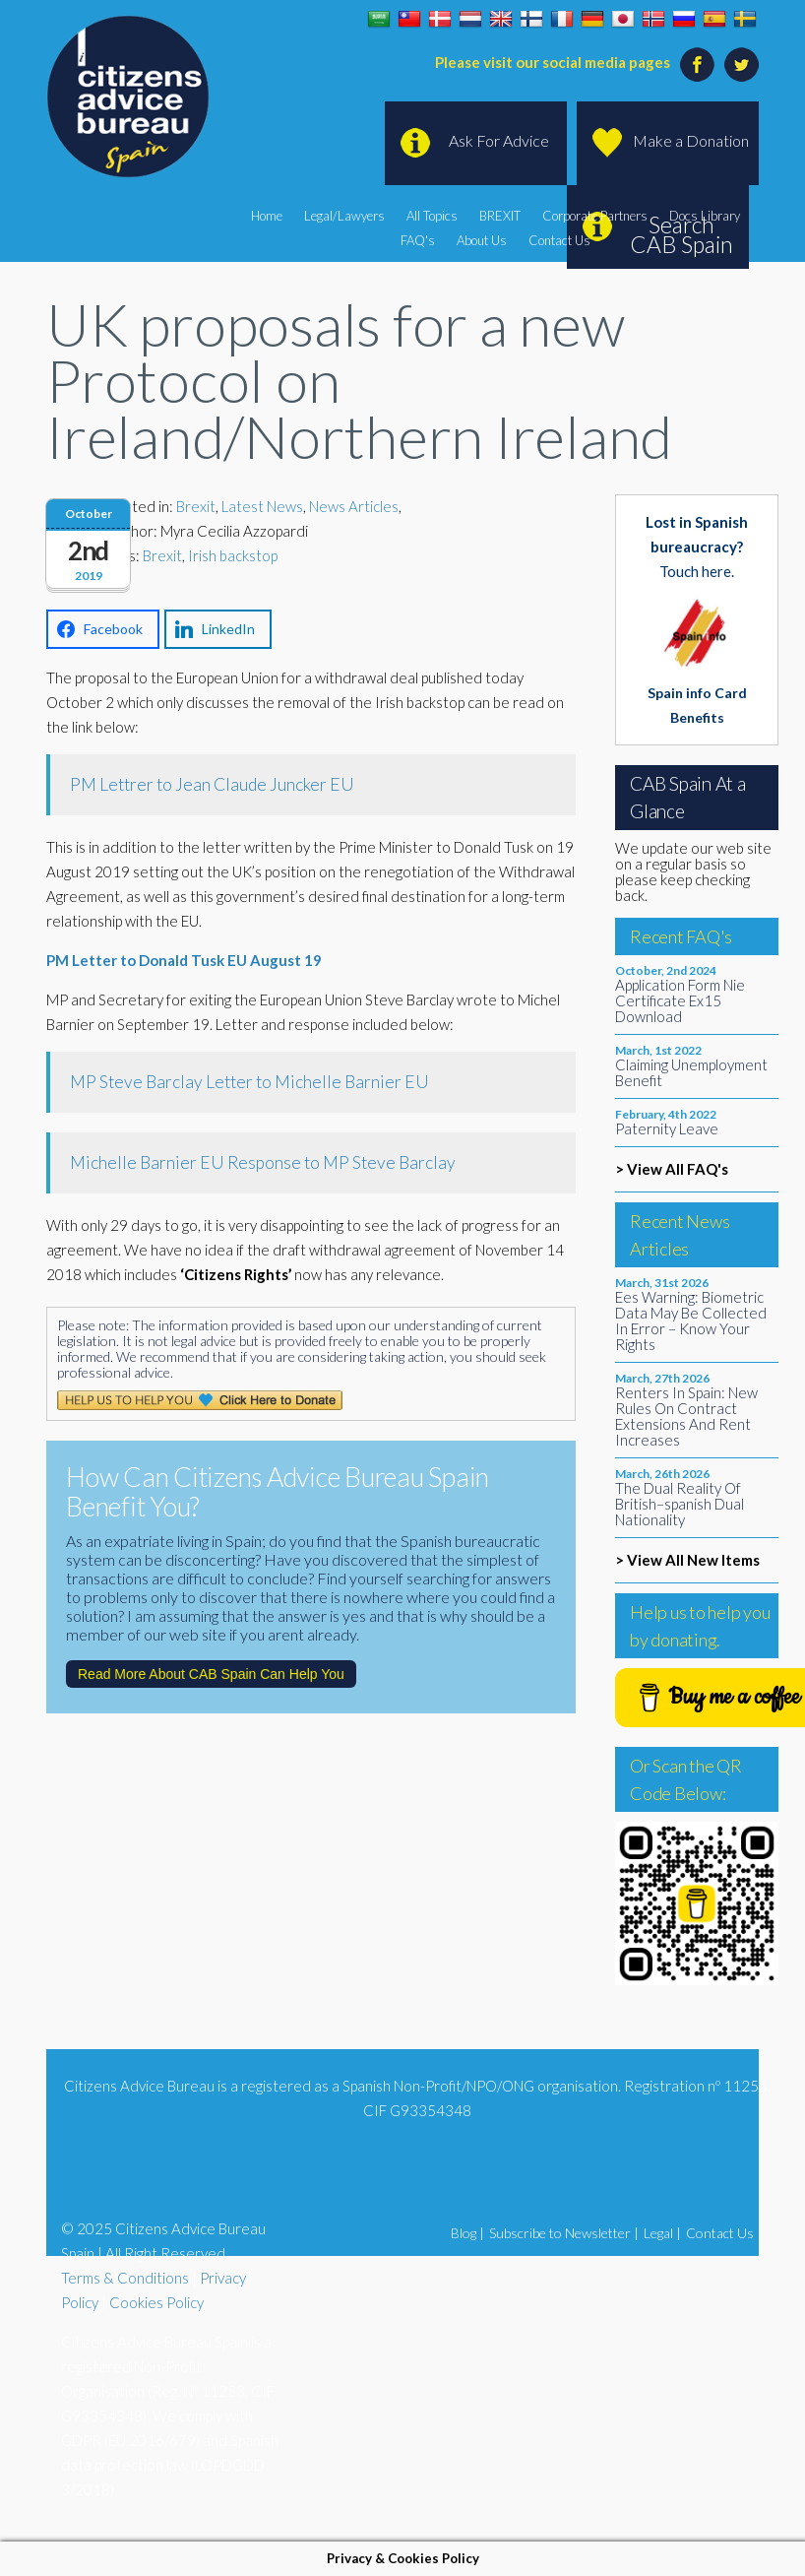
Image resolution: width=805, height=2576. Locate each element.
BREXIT (500, 216)
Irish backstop (233, 555)
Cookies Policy (156, 2302)
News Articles (354, 506)
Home (266, 216)
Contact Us (559, 240)
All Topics (432, 216)
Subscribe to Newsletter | (564, 2232)
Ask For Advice (499, 140)
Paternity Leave (666, 1128)
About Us (482, 240)
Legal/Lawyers (344, 216)
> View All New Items (687, 1560)
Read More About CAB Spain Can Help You (211, 1674)
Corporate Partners (595, 216)
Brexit (196, 506)
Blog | (467, 2232)
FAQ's (418, 240)
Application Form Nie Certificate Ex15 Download (680, 1000)
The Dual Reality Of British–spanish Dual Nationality (679, 1503)
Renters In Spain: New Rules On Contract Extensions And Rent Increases (686, 1416)
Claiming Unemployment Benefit (691, 1072)
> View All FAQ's (671, 1169)
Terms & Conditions (125, 2277)
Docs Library (704, 216)
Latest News (262, 506)
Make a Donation (691, 140)
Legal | (662, 2232)
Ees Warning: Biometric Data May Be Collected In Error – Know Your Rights (691, 1320)
